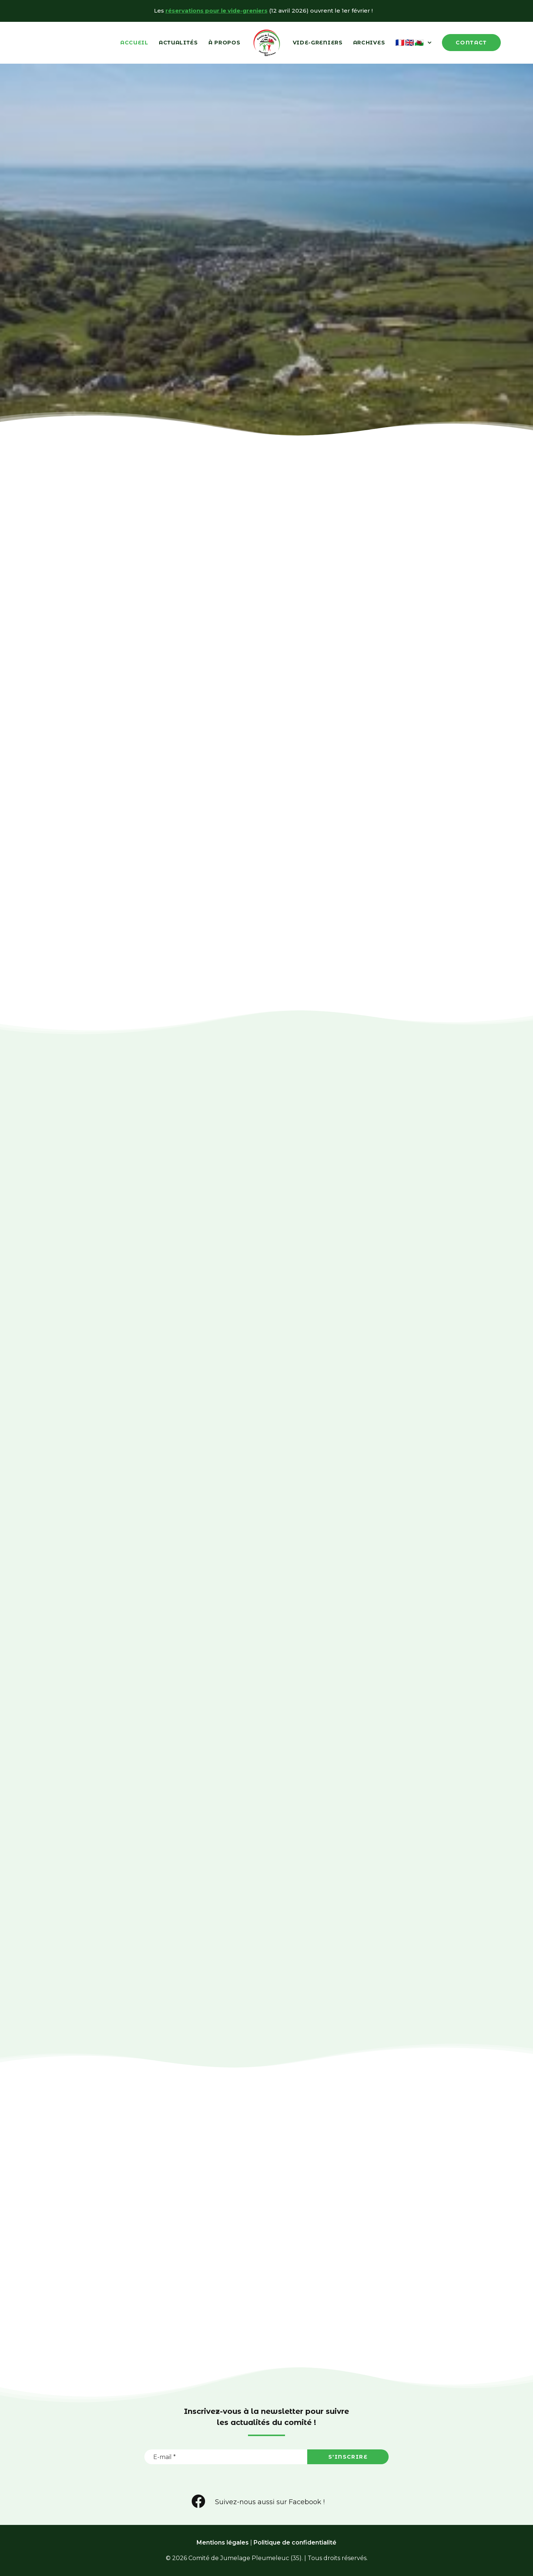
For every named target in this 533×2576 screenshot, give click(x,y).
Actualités (178, 42)
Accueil (134, 42)
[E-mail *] (225, 2456)
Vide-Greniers (318, 42)
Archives (369, 42)
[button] (198, 2506)
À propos (224, 42)
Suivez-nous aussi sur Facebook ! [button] (270, 2502)
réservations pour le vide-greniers (216, 10)
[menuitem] (134, 43)
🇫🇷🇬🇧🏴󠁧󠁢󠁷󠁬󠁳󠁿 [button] (413, 42)
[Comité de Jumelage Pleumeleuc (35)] (266, 42)
